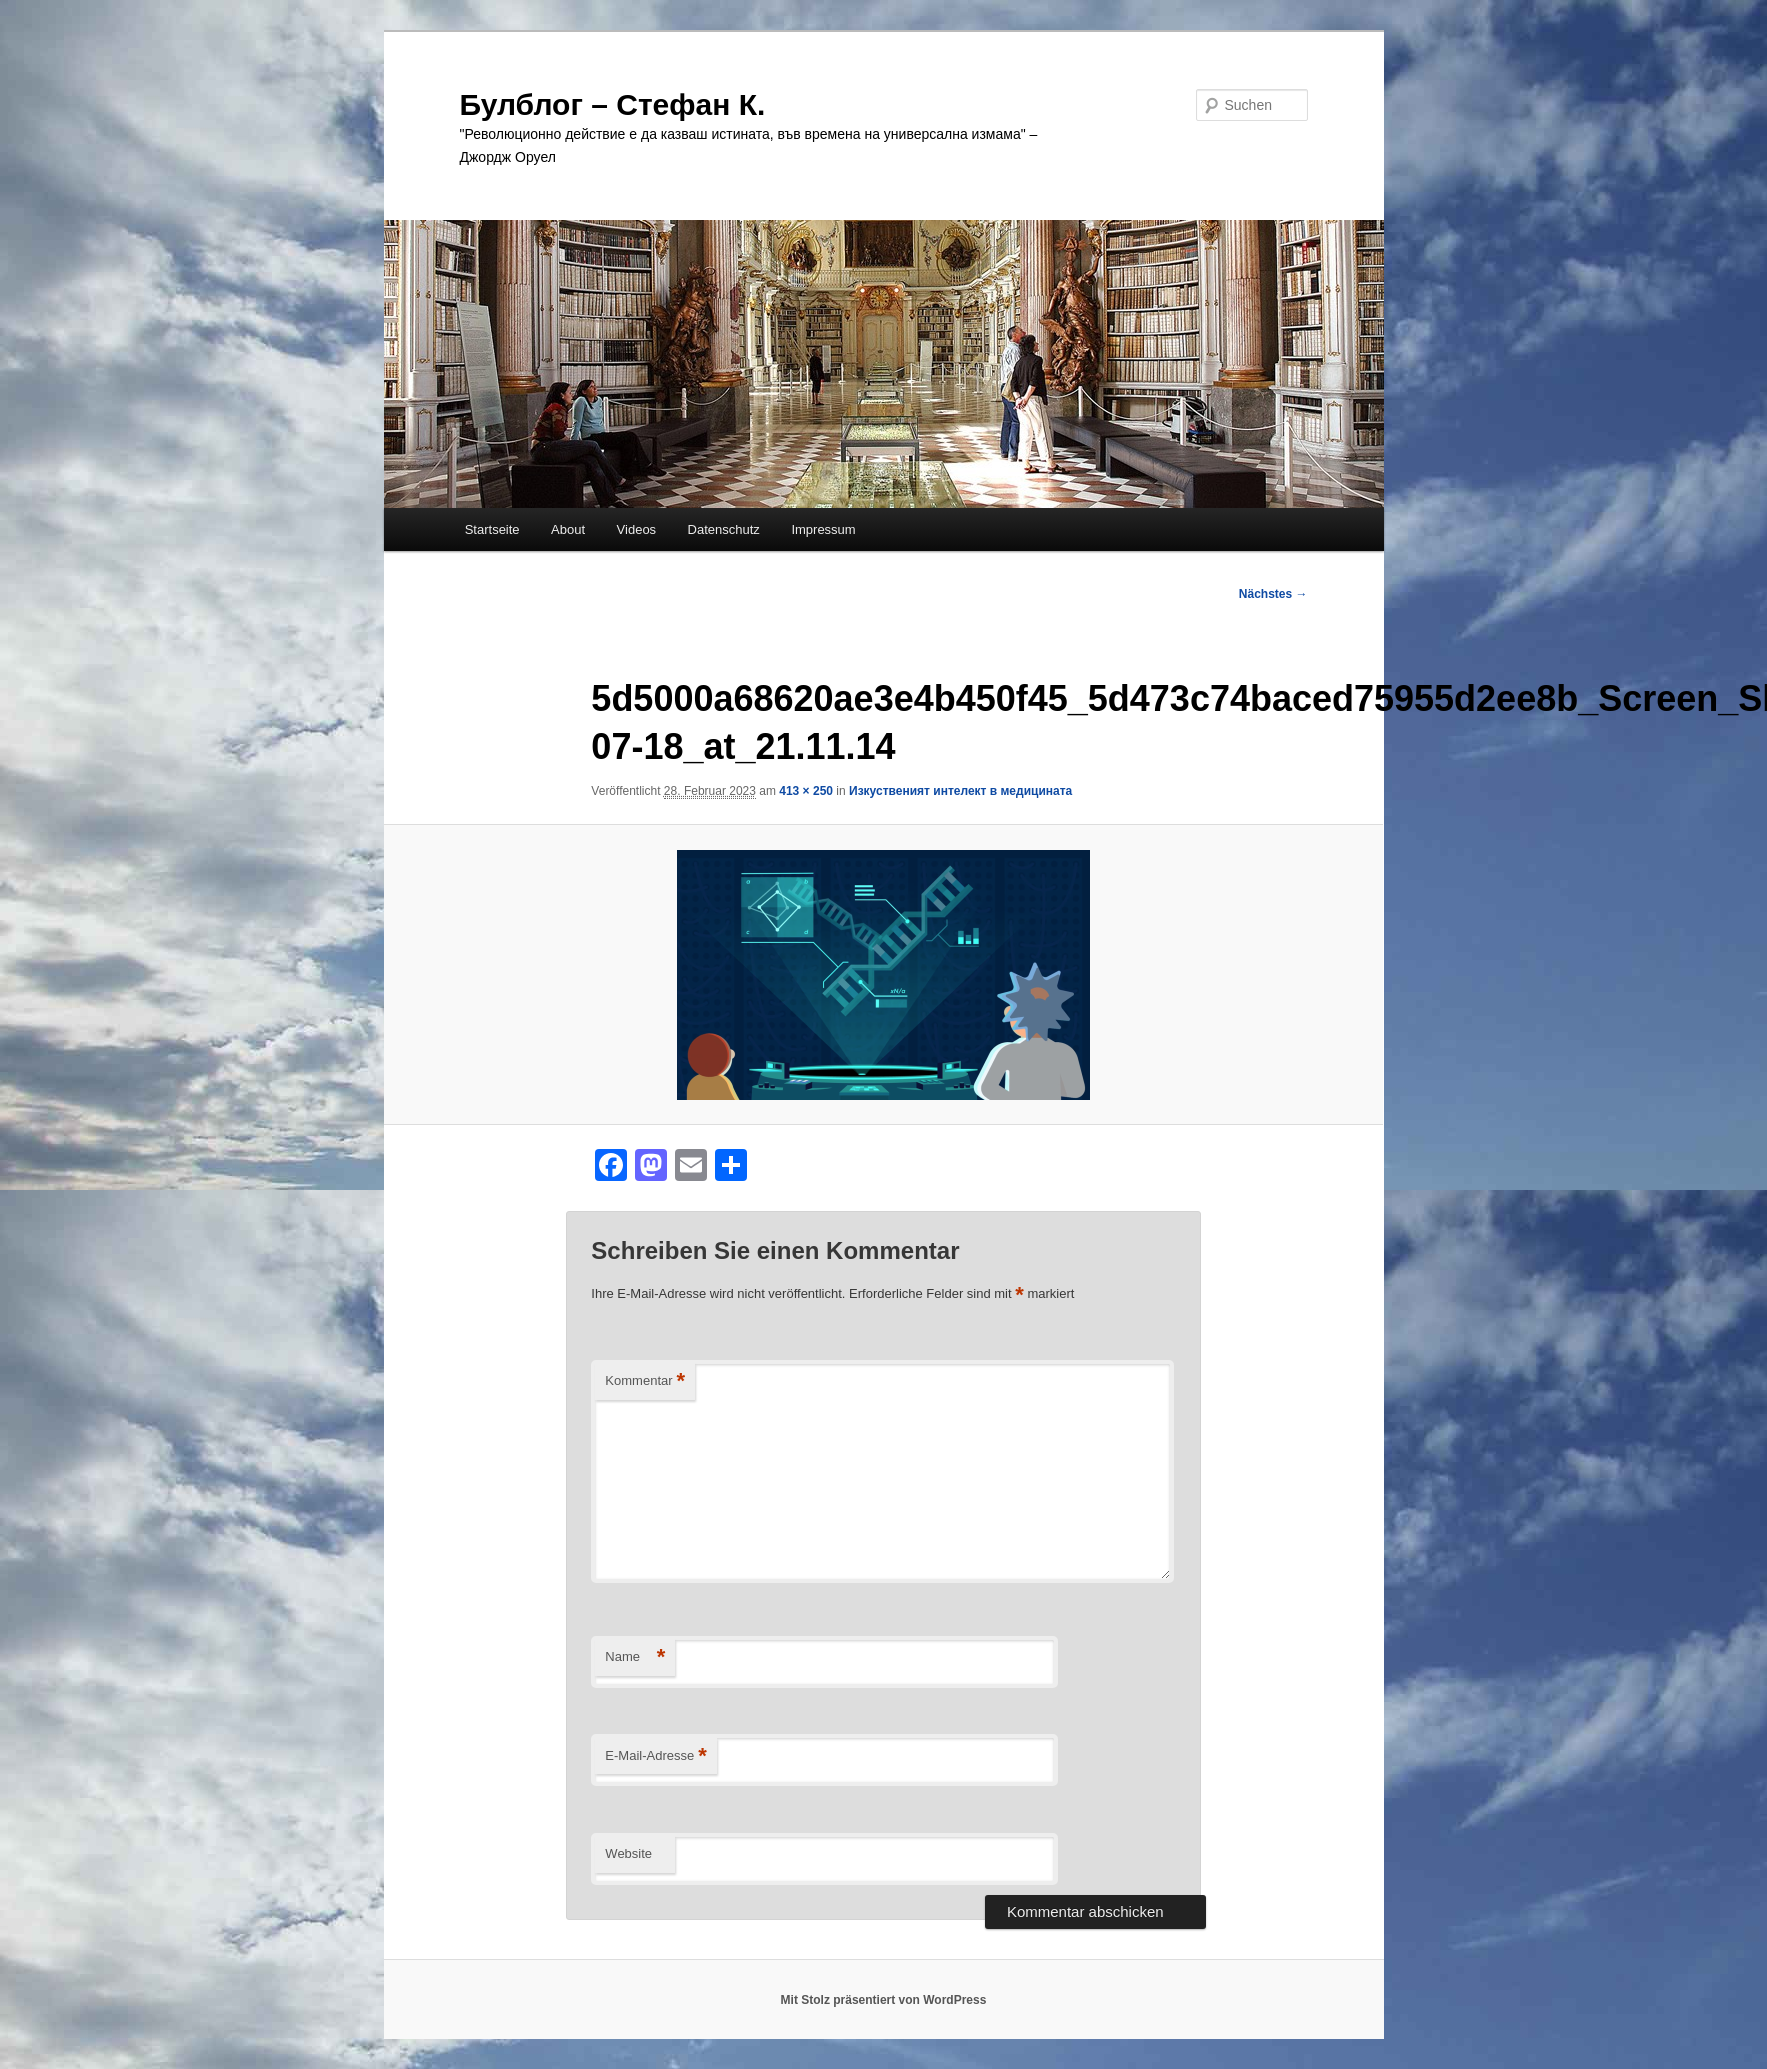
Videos (637, 529)
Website (628, 1853)
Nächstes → (1273, 594)
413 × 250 (806, 791)
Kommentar (645, 1381)
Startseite (492, 529)
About (568, 529)
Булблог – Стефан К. (613, 104)
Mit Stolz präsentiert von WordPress (884, 2000)
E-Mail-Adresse (655, 1756)
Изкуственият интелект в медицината (960, 791)
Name (635, 1657)
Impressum (823, 529)
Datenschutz (724, 529)
